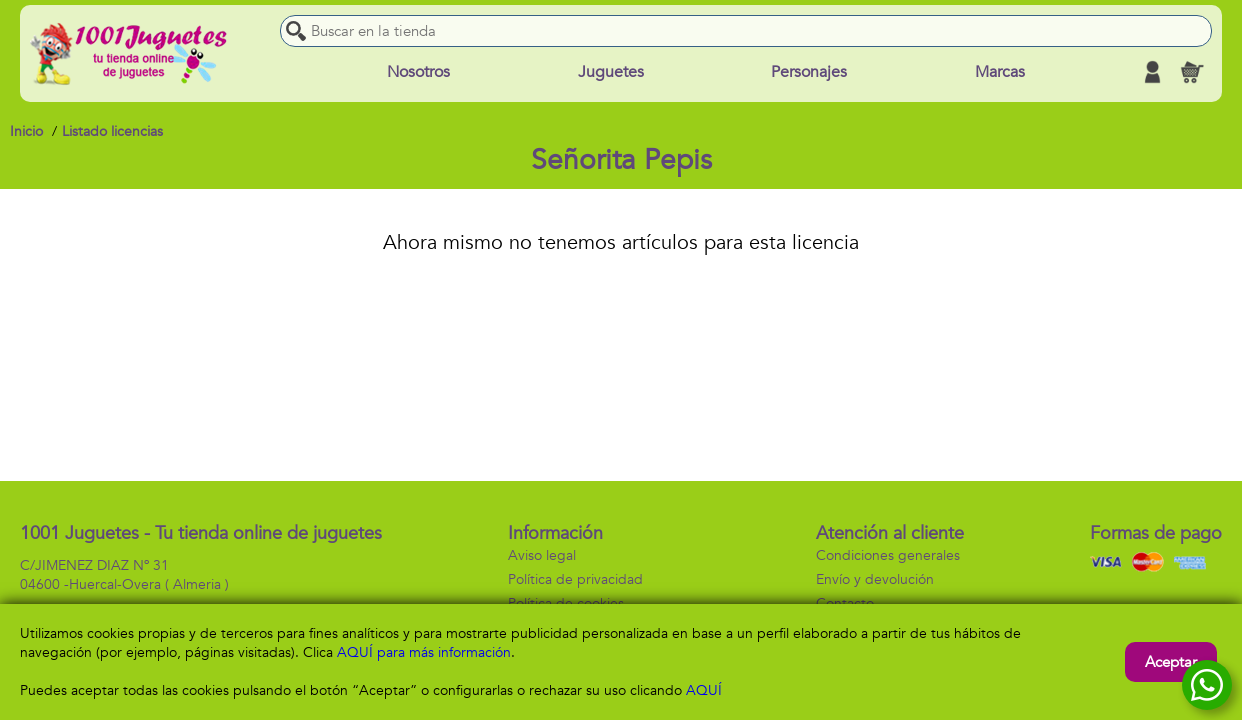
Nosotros (418, 72)
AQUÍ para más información (424, 652)
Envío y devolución (875, 579)
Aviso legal (542, 555)
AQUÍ (704, 690)
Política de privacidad (575, 579)
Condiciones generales (888, 555)
